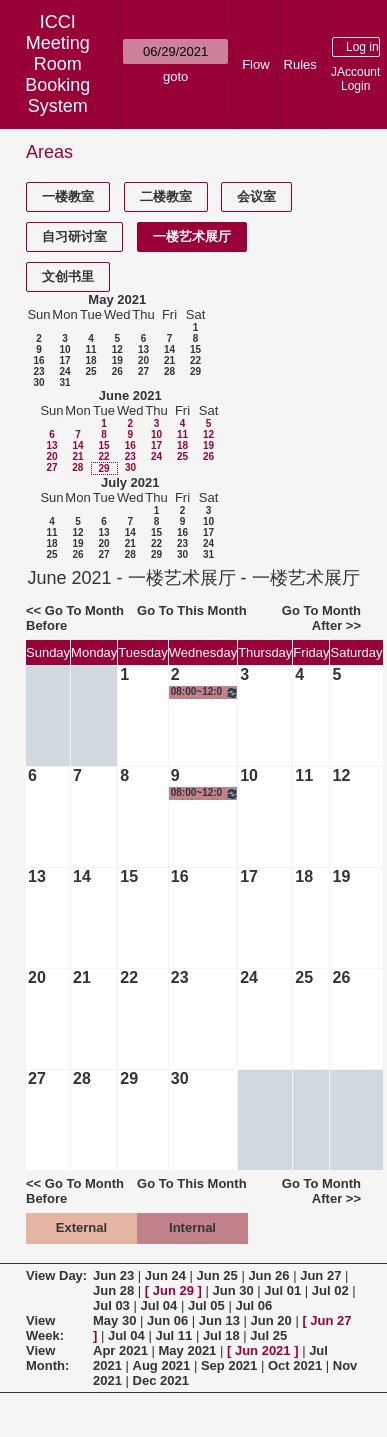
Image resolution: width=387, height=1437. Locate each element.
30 (38, 382)
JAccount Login (355, 79)
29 (195, 371)
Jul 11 (173, 1335)
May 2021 (117, 299)
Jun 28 (113, 1290)
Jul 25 (268, 1335)
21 (169, 360)
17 (64, 360)
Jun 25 (217, 1275)
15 (195, 349)
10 (64, 349)
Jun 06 (167, 1320)
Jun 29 (173, 1290)
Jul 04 (158, 1305)
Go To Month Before (75, 618)
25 (90, 371)
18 (90, 360)
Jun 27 (320, 1275)
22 (195, 360)
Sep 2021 (229, 1365)
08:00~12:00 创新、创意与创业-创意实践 (205, 692)
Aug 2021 (162, 1365)
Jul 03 (111, 1305)
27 (143, 371)
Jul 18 (221, 1335)
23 (38, 371)
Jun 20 (271, 1320)
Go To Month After (321, 618)
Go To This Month (192, 610)
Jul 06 (253, 1305)
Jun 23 (113, 1275)
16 (38, 360)
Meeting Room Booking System (57, 74)
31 (64, 382)
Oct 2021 (295, 1365)
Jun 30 (233, 1290)
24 (64, 371)
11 (90, 349)
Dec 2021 (161, 1380)
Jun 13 (219, 1320)
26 (117, 371)
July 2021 (130, 482)
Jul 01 (282, 1290)
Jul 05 (206, 1305)
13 (143, 349)
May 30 (114, 1320)
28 (169, 371)
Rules (300, 64)
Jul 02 (330, 1290)
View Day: (56, 1275)
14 (169, 349)
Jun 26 (268, 1275)
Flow (255, 64)
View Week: (45, 1328)
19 (117, 360)
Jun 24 (165, 1275)
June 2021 (130, 395)
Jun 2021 (263, 1350)
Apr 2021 (120, 1350)
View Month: (47, 1358)
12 (117, 349)
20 (143, 360)
